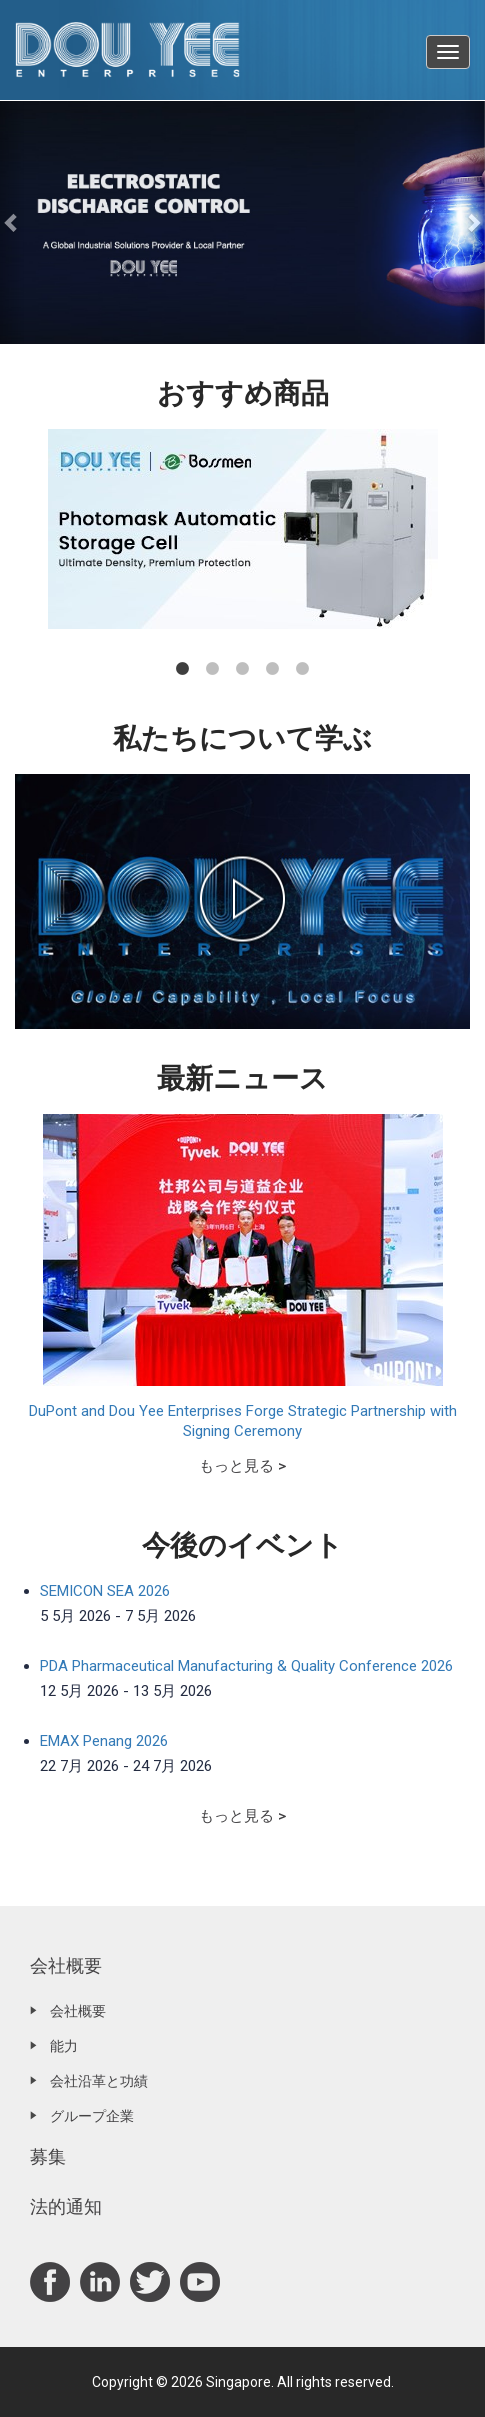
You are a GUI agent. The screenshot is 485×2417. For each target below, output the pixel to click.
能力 (64, 2046)
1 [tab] (183, 669)
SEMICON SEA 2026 (105, 1591)
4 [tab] (273, 669)
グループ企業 (92, 2116)
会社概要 (66, 1965)
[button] (12, 222)
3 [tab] (243, 669)
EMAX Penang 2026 (104, 1741)
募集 (48, 2156)
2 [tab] (213, 669)
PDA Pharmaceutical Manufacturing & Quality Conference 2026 (246, 1666)
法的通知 (66, 2206)
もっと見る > (242, 1466)
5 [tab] (303, 669)
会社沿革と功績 (99, 2081)
